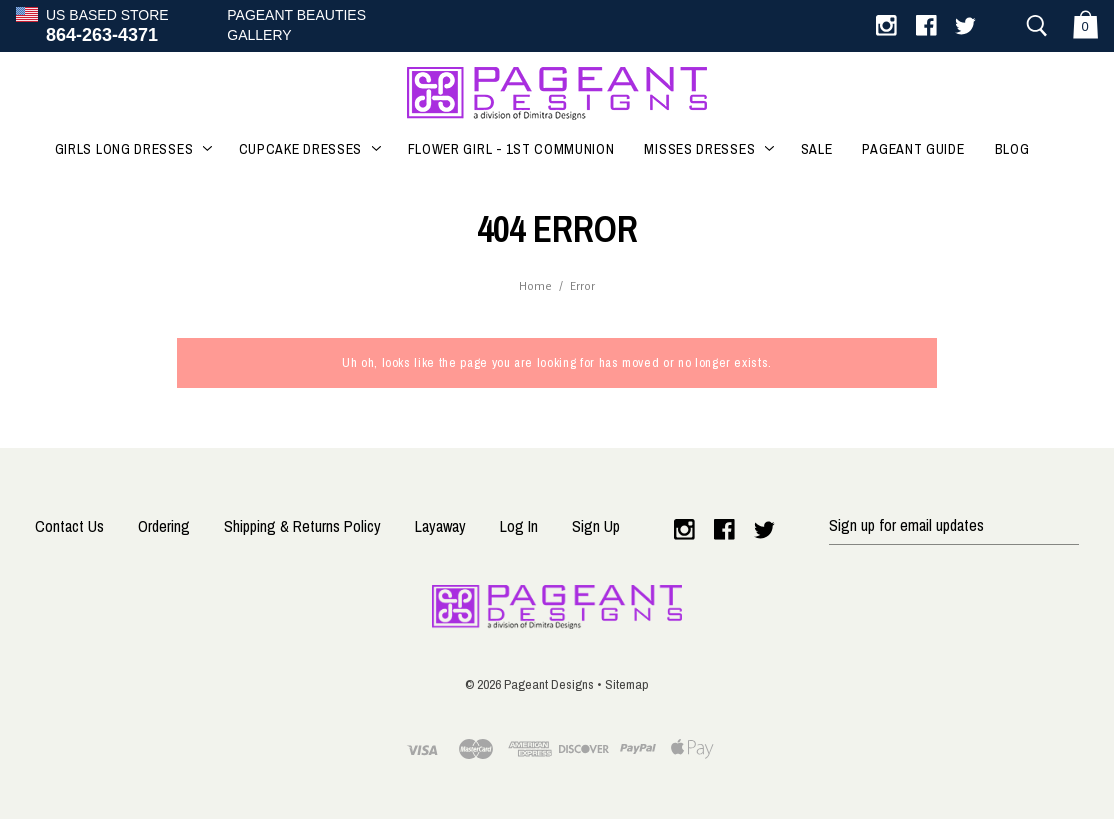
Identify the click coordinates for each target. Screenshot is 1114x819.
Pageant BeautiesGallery (296, 25)
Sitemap (627, 684)
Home (535, 286)
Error (582, 286)
